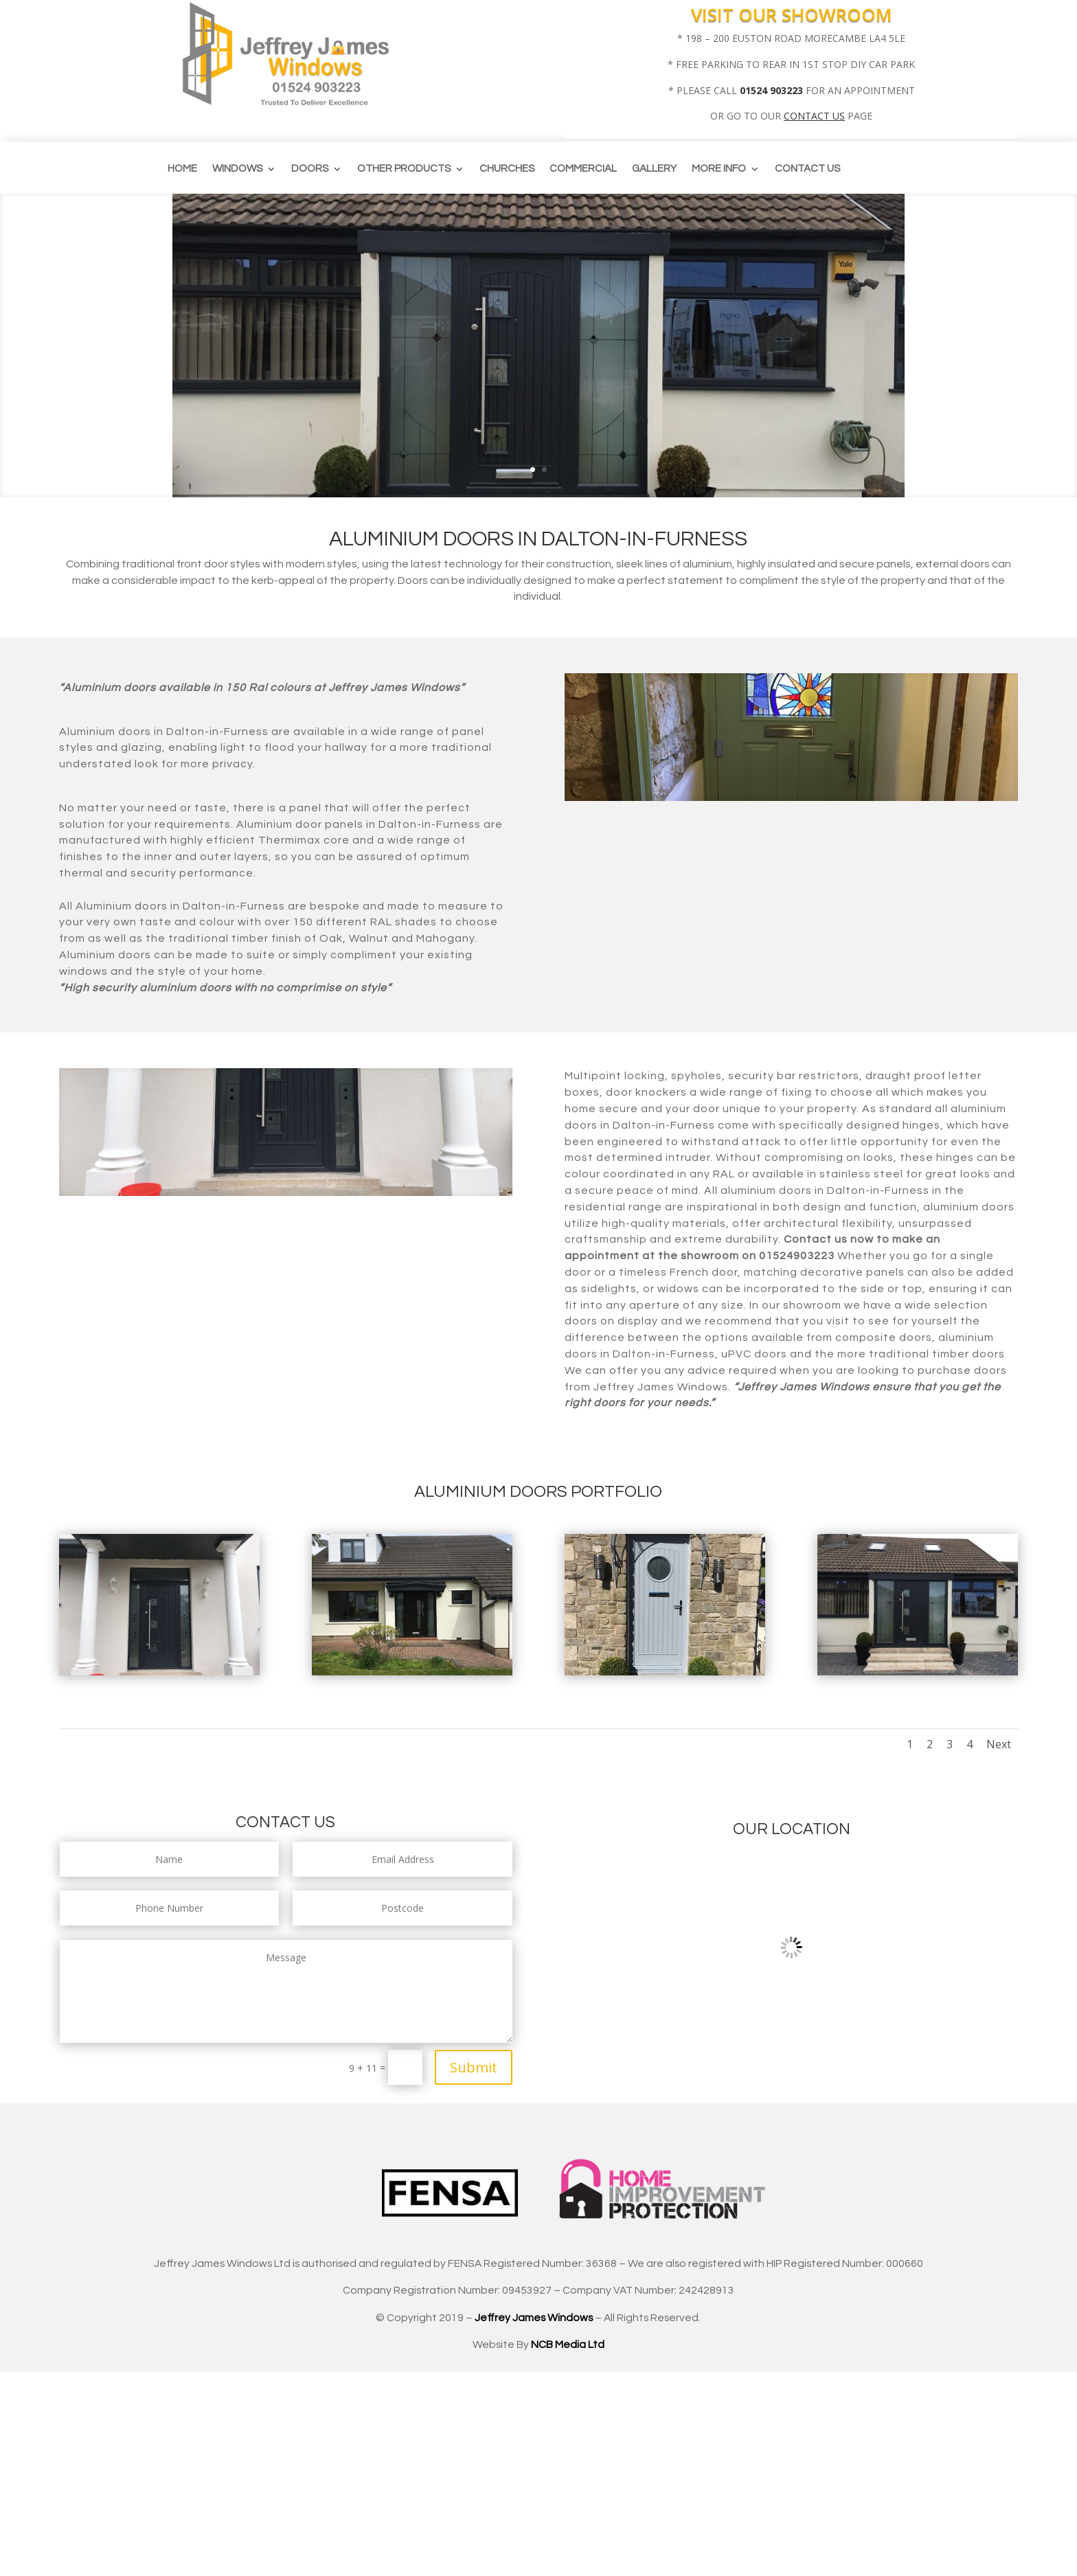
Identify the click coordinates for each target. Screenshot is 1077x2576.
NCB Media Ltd (567, 2344)
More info (719, 169)
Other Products (404, 169)
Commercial (583, 169)
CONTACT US (814, 115)
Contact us (807, 169)
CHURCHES (506, 169)
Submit (473, 2067)
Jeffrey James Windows (534, 2317)
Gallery (654, 169)
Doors (309, 169)
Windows (237, 169)
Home (182, 169)
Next (998, 1744)
